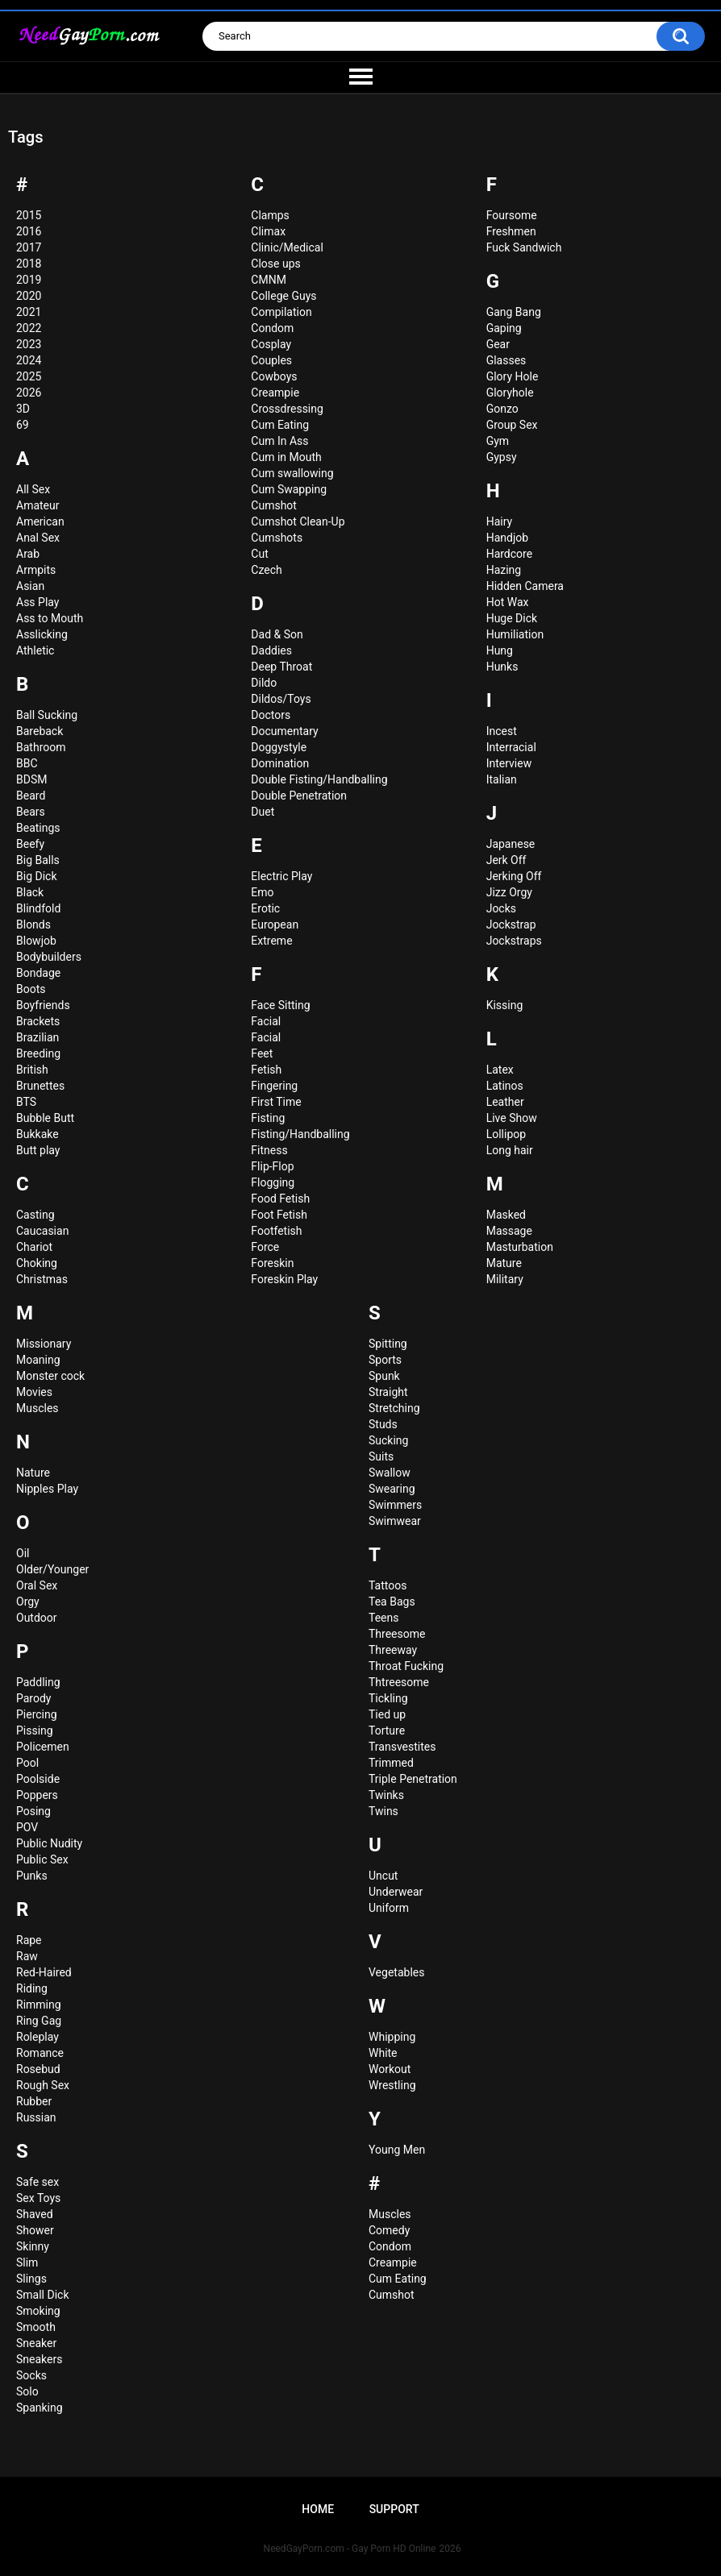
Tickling (388, 1698)
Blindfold (38, 908)
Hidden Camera (525, 586)
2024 (28, 360)
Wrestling (392, 2085)
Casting (35, 1214)
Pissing (34, 1730)
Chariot (34, 1246)
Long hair (509, 1150)
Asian (30, 586)
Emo (262, 892)
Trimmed (391, 1762)
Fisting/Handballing (300, 1134)
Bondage (38, 972)
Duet (262, 811)
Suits (381, 1456)
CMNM (268, 279)
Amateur (38, 505)
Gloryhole (510, 392)
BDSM (31, 779)
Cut (259, 553)
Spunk (384, 1375)
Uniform (389, 1907)
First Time (276, 1101)
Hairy (499, 521)
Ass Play (37, 602)
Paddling (38, 1682)
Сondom (390, 2246)
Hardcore (509, 553)
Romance (40, 2052)
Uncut (383, 1875)
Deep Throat (281, 666)
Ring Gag (38, 2020)
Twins (383, 1811)
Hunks (502, 666)
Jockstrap (511, 924)
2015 (28, 215)
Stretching (394, 1408)
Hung (499, 650)
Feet (262, 1053)
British (32, 1069)
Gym (497, 440)
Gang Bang (513, 311)
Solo (27, 2391)
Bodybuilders (48, 956)
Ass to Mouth (49, 618)
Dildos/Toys (280, 698)
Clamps (270, 215)
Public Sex (42, 1859)
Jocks (501, 908)
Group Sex (512, 424)
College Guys (283, 295)
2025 (28, 376)
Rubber (34, 2101)
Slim (27, 2262)
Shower (35, 2230)
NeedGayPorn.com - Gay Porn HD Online (350, 2548)
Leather (505, 1101)
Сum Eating (398, 2278)
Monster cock (50, 1375)
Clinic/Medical (287, 247)
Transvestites (402, 1746)
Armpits (36, 569)
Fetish (266, 1069)
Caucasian (42, 1230)
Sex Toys (38, 2198)
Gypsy (501, 457)
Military (504, 1279)
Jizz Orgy (509, 892)
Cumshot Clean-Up (297, 521)
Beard (30, 795)
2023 (28, 344)
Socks (31, 2375)
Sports (385, 1359)
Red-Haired (44, 1972)
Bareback (39, 731)
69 (22, 424)
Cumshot (274, 505)
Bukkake (37, 1134)
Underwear (396, 1891)
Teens (383, 1617)
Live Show (511, 1117)
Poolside (38, 1778)
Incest (501, 731)
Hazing (504, 569)
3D (23, 408)
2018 (28, 263)
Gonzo (502, 408)
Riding (32, 1988)
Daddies (271, 650)
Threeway (393, 1649)
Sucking (388, 1440)
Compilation (281, 311)
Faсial (266, 1037)
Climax (268, 231)
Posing (33, 1811)
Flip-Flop (272, 1166)
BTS (26, 1101)
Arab (28, 553)
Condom (272, 328)
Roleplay (37, 2036)
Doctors (270, 714)
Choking (36, 1263)
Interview (509, 763)
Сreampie (393, 2262)
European (274, 924)
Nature (33, 1472)
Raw (27, 1956)
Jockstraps (514, 940)
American (40, 521)
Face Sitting (280, 1005)
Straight (388, 1392)
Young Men (397, 2149)
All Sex (33, 489)
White (383, 2052)
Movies (34, 1392)
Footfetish (276, 1230)
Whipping (392, 2036)
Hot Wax (507, 602)
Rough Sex (42, 2085)
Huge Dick (511, 618)
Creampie (275, 392)
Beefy (30, 843)
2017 (28, 247)
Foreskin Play (284, 1279)
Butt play (38, 1150)
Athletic (35, 650)
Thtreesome (399, 1682)
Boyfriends (43, 1005)
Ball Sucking (46, 714)
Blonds (33, 924)
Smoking (38, 2310)
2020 (28, 295)
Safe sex (37, 2181)
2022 (28, 328)
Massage (509, 1230)
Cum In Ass (279, 440)
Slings (31, 2278)
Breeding (38, 1053)
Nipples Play (47, 1488)
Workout (390, 2069)
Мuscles (390, 2214)
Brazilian (37, 1037)
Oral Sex (36, 1585)
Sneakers (39, 2359)
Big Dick (36, 876)
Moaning (38, 1359)
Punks (32, 1875)
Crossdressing (287, 408)
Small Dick (42, 2294)
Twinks (386, 1795)
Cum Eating (280, 424)
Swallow (390, 1472)
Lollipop (506, 1134)
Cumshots (276, 537)
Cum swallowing (292, 473)
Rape (29, 1940)
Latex (500, 1069)
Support (394, 2509)
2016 (28, 231)
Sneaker (36, 2343)
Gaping (504, 328)
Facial (266, 1021)
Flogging (272, 1182)
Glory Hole (512, 376)
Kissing (504, 1005)
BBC (27, 763)
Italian (501, 779)
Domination (280, 763)
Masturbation (519, 1246)
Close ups (275, 263)
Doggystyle (278, 747)
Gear (498, 344)
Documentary (284, 731)
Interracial (511, 747)
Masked (506, 1214)
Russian (36, 2117)
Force (265, 1246)
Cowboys (274, 376)
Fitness (269, 1150)
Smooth (36, 2326)
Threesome (397, 1633)
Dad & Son (276, 634)
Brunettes (40, 1085)
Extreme (271, 940)
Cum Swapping (289, 489)
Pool (27, 1762)
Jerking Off (514, 876)
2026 (28, 392)
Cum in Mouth (286, 457)
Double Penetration (299, 795)
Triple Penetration (413, 1778)
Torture (387, 1730)
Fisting (268, 1117)
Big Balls (38, 860)
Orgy (28, 1601)
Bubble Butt (45, 1117)
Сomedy (389, 2230)
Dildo (264, 682)
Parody (33, 1698)
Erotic (265, 908)
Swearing (392, 1488)
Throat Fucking (406, 1666)
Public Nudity (49, 1843)
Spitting (388, 1343)
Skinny (32, 2246)
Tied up (387, 1714)
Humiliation (515, 634)
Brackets (38, 1021)
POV (27, 1827)
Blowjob (36, 940)
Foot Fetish (279, 1214)
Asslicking (42, 634)
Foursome (511, 215)
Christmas (42, 1279)
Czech (266, 569)
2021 (28, 311)
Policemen (42, 1746)
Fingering (274, 1085)
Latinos (504, 1085)
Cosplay (271, 344)
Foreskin (272, 1263)
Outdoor (36, 1617)
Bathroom (40, 747)
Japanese (511, 843)
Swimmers (395, 1504)
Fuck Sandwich (524, 247)
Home (318, 2509)
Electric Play (281, 876)
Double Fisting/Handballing (319, 779)
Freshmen (511, 231)
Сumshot (392, 2294)
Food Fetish (280, 1198)
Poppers (37, 1795)
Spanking (39, 2407)
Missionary (43, 1343)
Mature (504, 1263)
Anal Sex (38, 537)
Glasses (506, 360)
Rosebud (38, 2069)
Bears (30, 811)
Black (30, 892)
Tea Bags (392, 1601)
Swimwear (395, 1520)
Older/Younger (52, 1569)
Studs (383, 1424)
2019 (28, 279)
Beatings (38, 827)
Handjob (507, 537)
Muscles (37, 1408)
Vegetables (396, 1972)
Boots (31, 989)
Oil (22, 1553)
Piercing (36, 1714)
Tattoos (387, 1585)
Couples (271, 360)
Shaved (34, 2214)
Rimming (38, 2004)
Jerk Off (506, 860)
